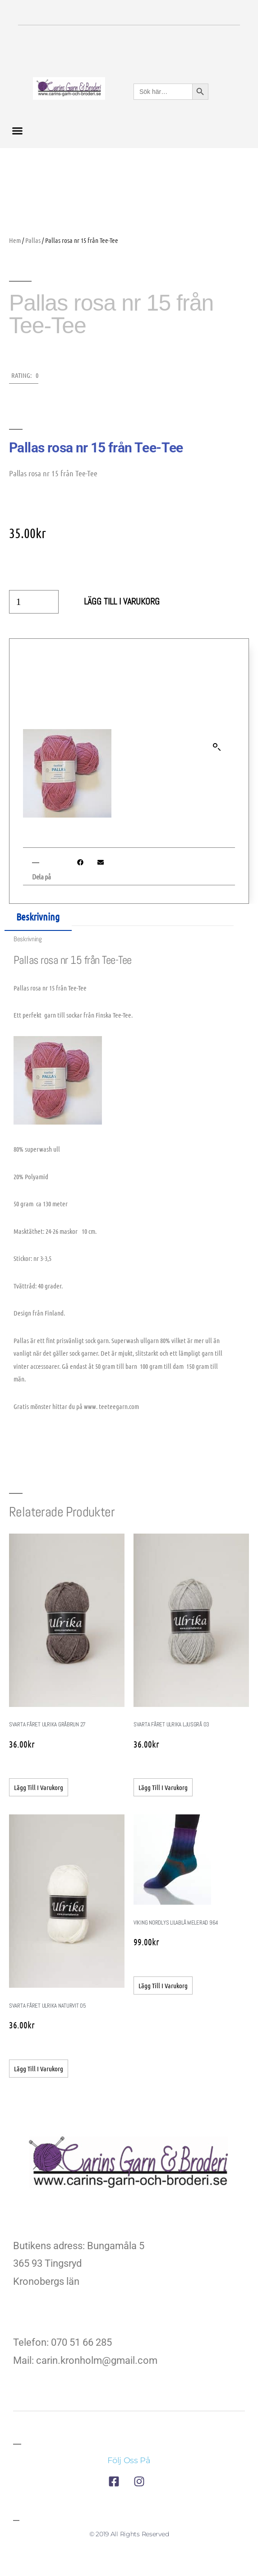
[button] (17, 130)
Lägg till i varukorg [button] (38, 1787)
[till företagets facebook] (116, 2481)
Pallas (33, 240)
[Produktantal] (34, 601)
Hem (15, 240)
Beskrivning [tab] (38, 916)
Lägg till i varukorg (122, 601)
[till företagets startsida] (129, 2164)
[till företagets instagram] (142, 2481)
